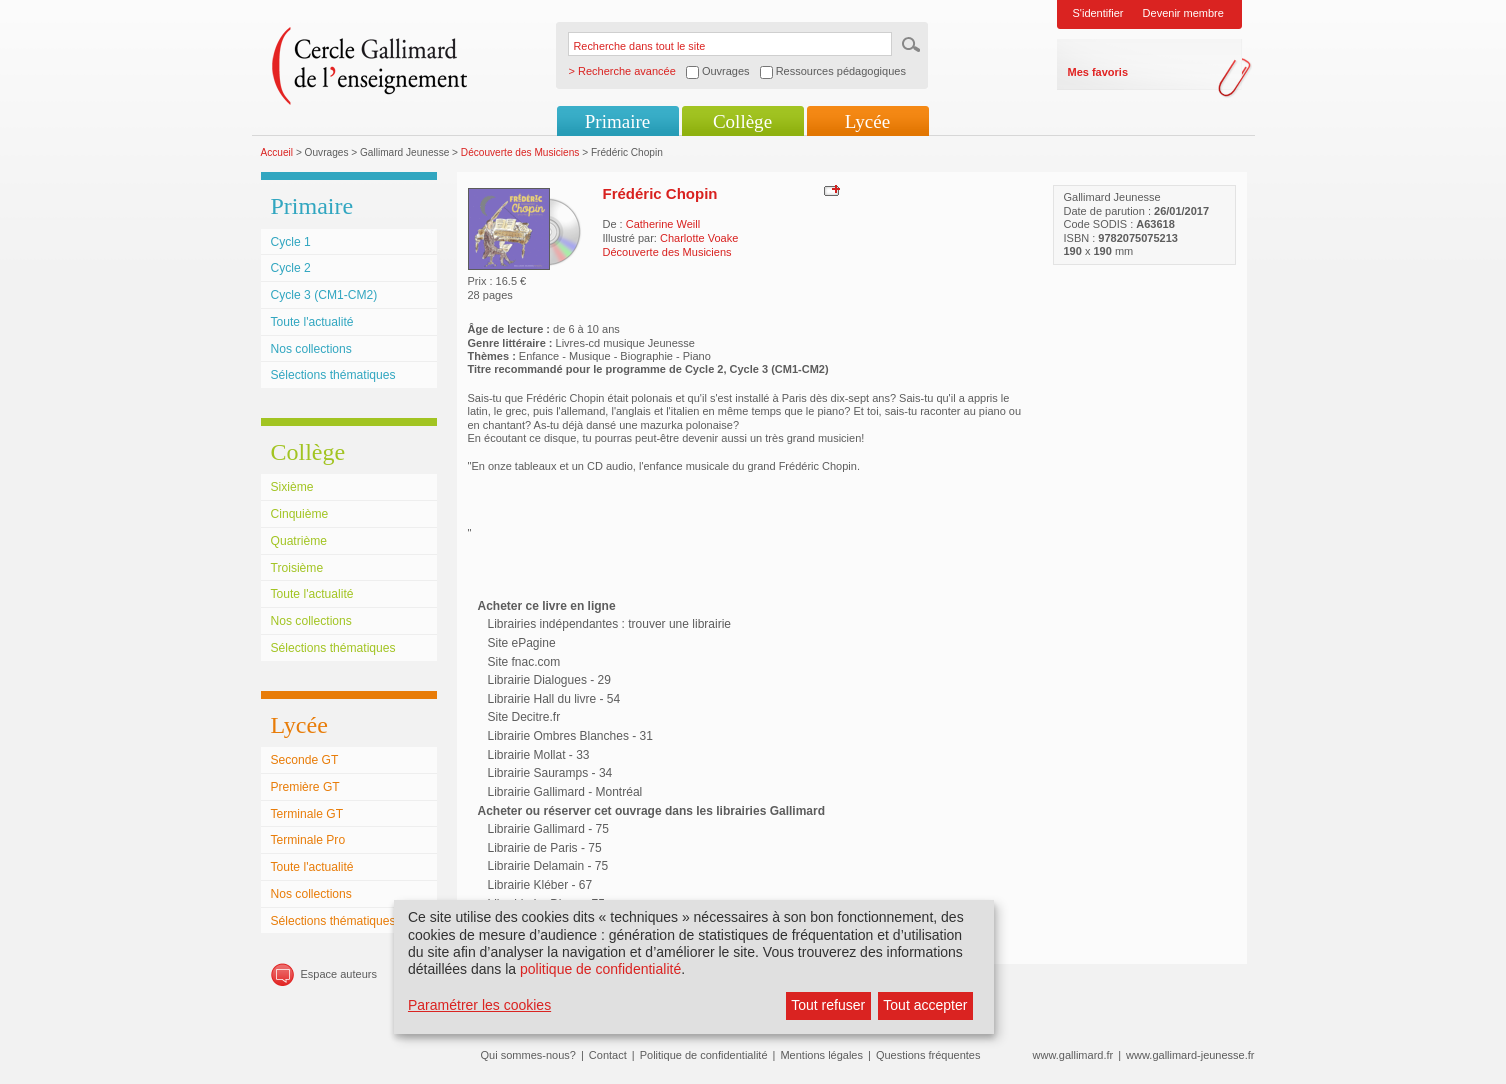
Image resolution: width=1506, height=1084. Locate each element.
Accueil (277, 152)
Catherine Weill (663, 224)
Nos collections (311, 349)
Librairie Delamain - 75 (548, 866)
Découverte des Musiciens (520, 152)
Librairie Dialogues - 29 (549, 680)
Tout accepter (925, 1005)
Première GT (305, 787)
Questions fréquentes (928, 1055)
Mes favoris (1098, 72)
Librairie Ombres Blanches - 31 (570, 736)
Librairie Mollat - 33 (539, 755)
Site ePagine (522, 643)
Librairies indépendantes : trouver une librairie (609, 624)
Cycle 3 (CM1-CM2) (324, 295)
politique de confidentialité (600, 969)
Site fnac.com (524, 662)
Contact (608, 1055)
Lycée (867, 121)
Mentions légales (821, 1055)
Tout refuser (828, 1005)
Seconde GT (305, 760)
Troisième (297, 568)
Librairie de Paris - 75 (545, 848)
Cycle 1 (291, 242)
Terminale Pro (308, 840)
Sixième (292, 487)
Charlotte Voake (699, 238)
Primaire (617, 121)
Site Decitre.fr (524, 717)
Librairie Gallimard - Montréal (565, 792)
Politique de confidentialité (704, 1055)
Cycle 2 (291, 268)
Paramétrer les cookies (479, 1005)
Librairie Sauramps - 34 (550, 773)
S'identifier (1098, 13)
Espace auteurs (339, 974)
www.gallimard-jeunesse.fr (1190, 1055)
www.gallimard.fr (1073, 1055)
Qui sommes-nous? (528, 1055)
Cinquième (300, 514)
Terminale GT (307, 814)
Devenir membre (1183, 13)
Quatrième (299, 541)
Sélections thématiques (333, 375)
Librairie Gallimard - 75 (548, 829)
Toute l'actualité (312, 322)
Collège (742, 121)
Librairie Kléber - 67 (540, 885)
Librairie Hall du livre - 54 (554, 699)
